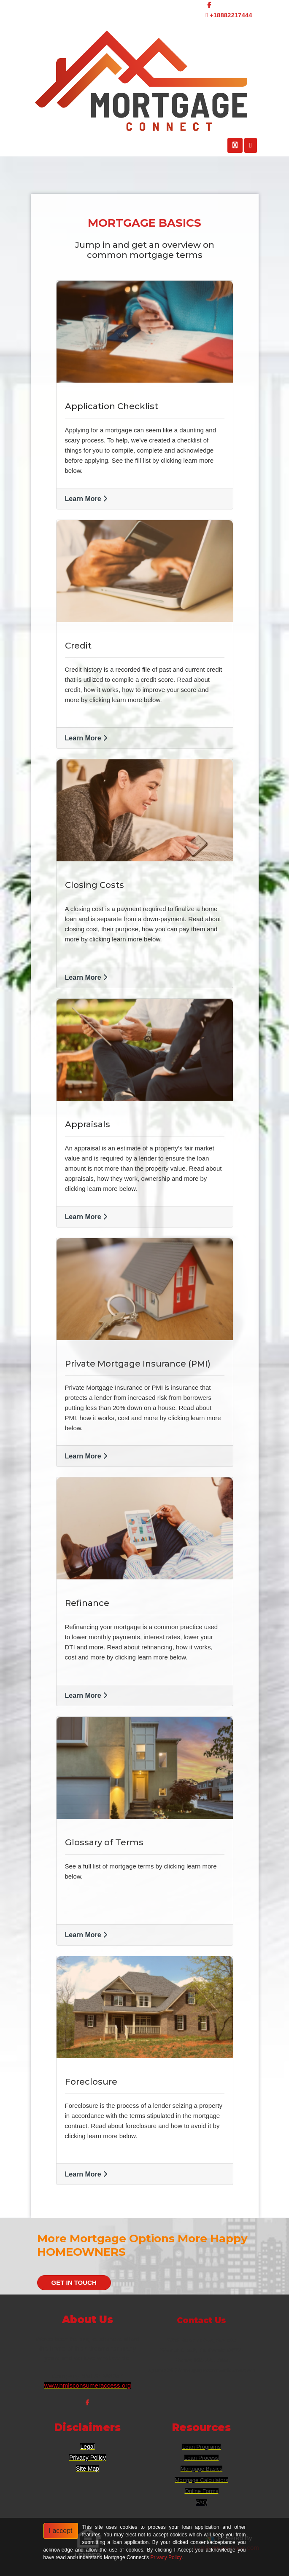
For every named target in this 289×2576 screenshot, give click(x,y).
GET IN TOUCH (74, 2282)
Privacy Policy (165, 2557)
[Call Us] (235, 145)
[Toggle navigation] (250, 145)
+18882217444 (228, 15)
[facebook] (209, 4)
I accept (61, 2530)
